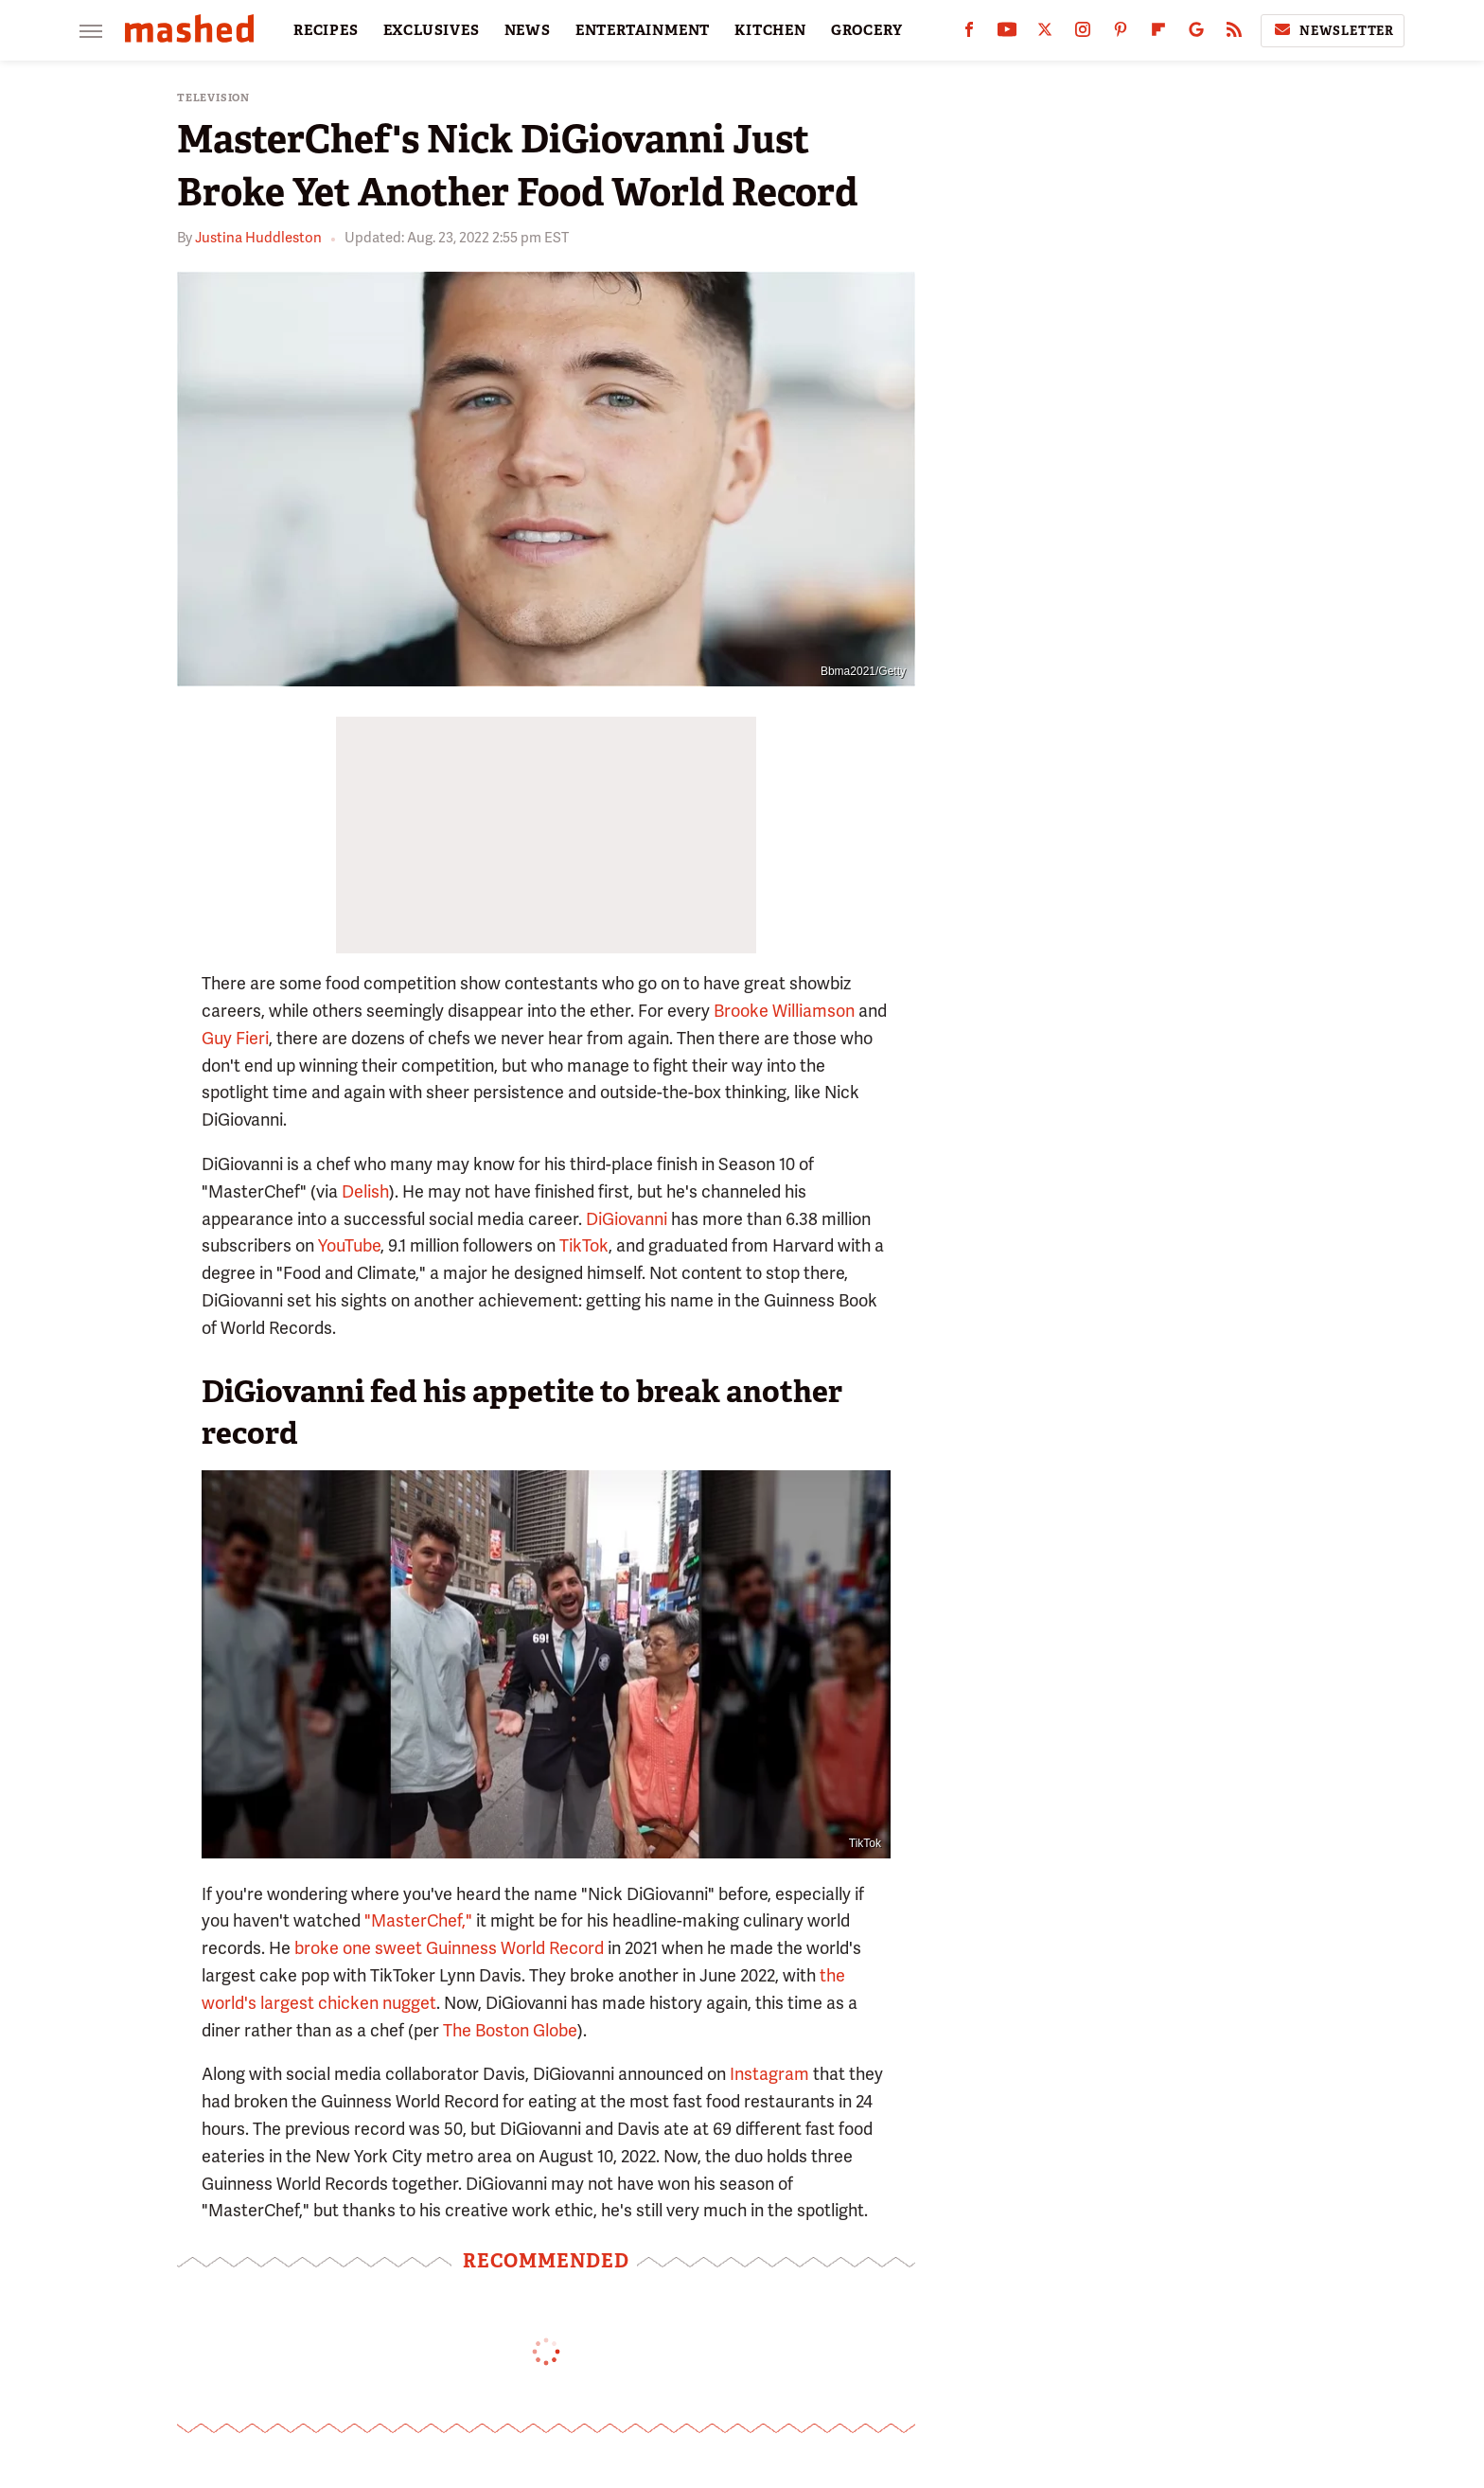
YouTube (349, 1245)
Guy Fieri (235, 1038)
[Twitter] (1045, 33)
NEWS (527, 30)
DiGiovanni (626, 1219)
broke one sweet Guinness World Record (449, 1948)
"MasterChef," (418, 1920)
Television (213, 98)
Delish (365, 1191)
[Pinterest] (1120, 33)
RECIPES (326, 30)
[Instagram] (1082, 33)
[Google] (1196, 33)
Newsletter (1332, 30)
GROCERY (867, 30)
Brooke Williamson (784, 1011)
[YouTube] (1007, 33)
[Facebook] (969, 33)
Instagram (769, 2074)
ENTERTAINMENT (642, 30)
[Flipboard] (1158, 33)
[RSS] (1234, 33)
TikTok (584, 1245)
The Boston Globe (510, 2030)
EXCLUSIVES (431, 30)
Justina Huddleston (258, 237)
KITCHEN (770, 30)
